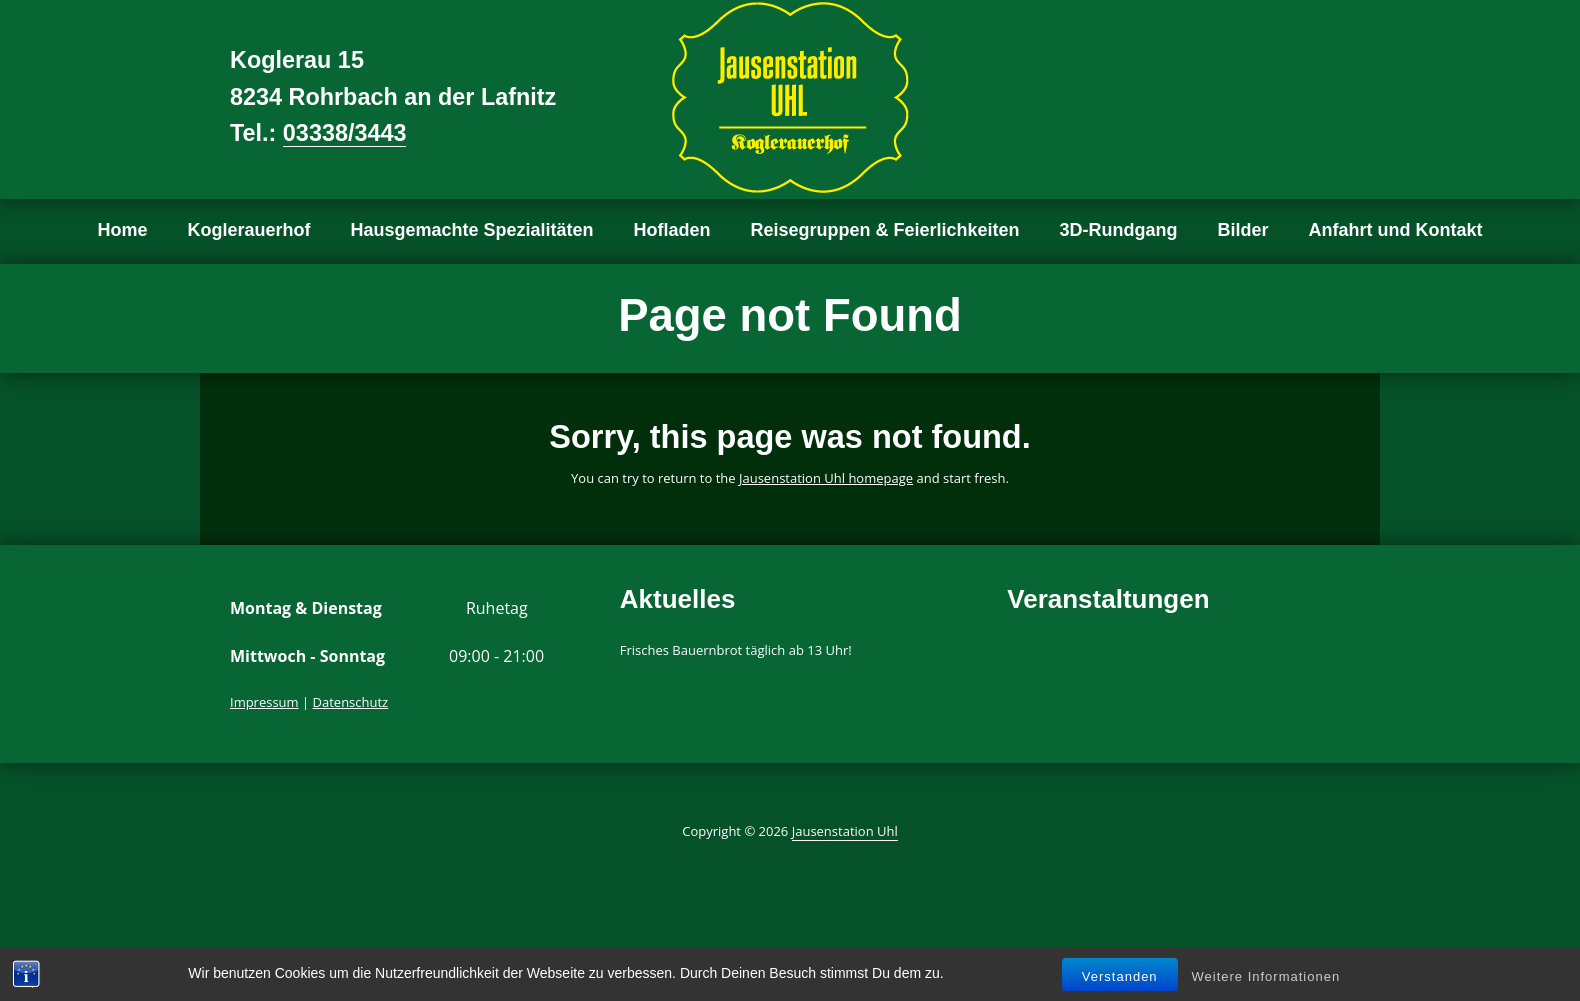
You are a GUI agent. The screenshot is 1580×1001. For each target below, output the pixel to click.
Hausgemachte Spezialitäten (471, 230)
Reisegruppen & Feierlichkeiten (885, 230)
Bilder (1243, 230)
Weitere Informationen (1266, 976)
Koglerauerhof (248, 230)
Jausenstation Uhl (845, 831)
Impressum (264, 702)
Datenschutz (351, 702)
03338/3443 (345, 133)
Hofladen (672, 230)
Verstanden (1120, 976)
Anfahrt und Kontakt (1396, 230)
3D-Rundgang (1119, 230)
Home (122, 230)
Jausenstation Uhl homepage (826, 478)
